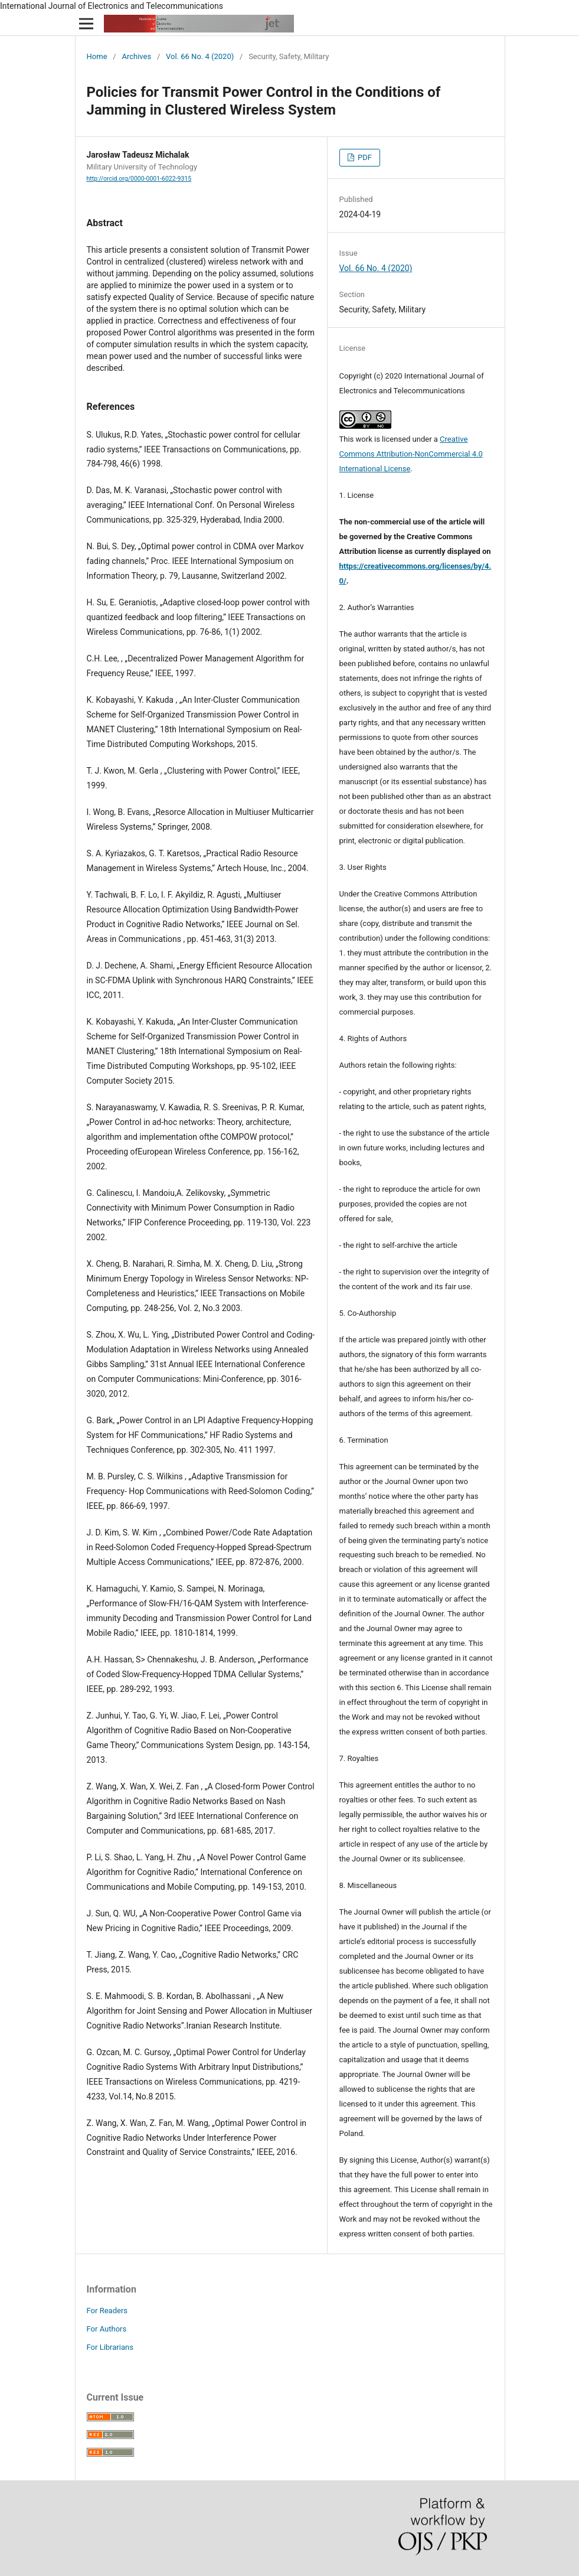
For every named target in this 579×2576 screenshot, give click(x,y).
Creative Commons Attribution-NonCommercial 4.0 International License (411, 454)
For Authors (107, 2328)
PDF (364, 157)
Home (97, 56)
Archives (136, 56)
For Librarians (110, 2347)
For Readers (107, 2310)
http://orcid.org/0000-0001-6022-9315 (139, 178)
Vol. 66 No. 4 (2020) (200, 56)
